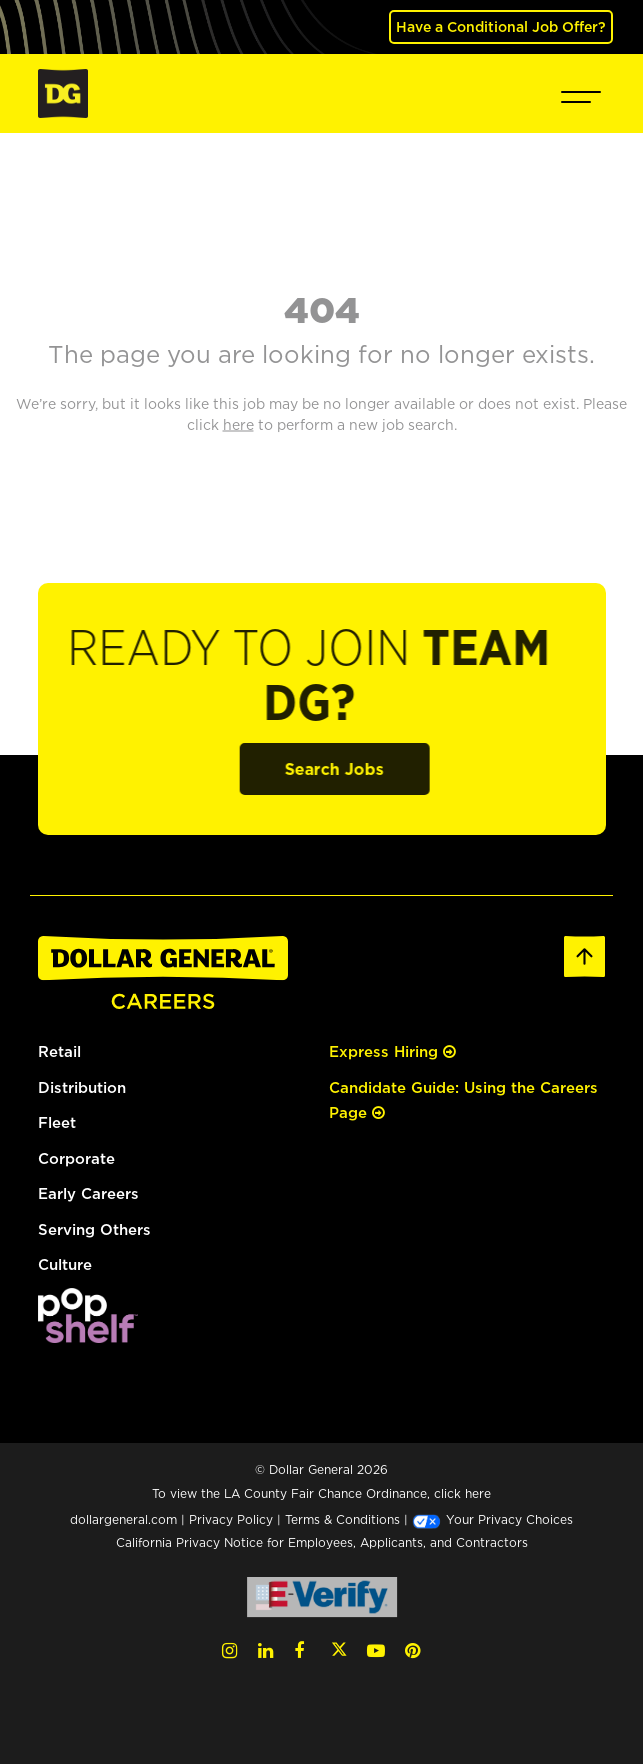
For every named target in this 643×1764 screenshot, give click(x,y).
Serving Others (94, 1229)
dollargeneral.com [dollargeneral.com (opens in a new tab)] (123, 1519)
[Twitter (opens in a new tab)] (339, 1650)
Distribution (82, 1087)
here (478, 1493)
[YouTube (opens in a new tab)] (376, 1650)
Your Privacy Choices (492, 1519)
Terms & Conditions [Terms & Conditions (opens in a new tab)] (342, 1519)
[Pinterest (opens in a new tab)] (412, 1650)
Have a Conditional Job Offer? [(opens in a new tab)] (501, 26)
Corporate (76, 1158)
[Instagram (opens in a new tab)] (229, 1650)
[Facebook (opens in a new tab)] (299, 1650)
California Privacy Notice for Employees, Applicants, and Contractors (322, 1542)
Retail (59, 1051)
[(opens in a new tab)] (88, 1313)
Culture (65, 1264)
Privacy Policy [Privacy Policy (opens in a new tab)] (231, 1519)
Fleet (57, 1122)
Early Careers (88, 1193)
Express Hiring (392, 1051)
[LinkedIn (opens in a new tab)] (265, 1650)
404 (322, 309)
